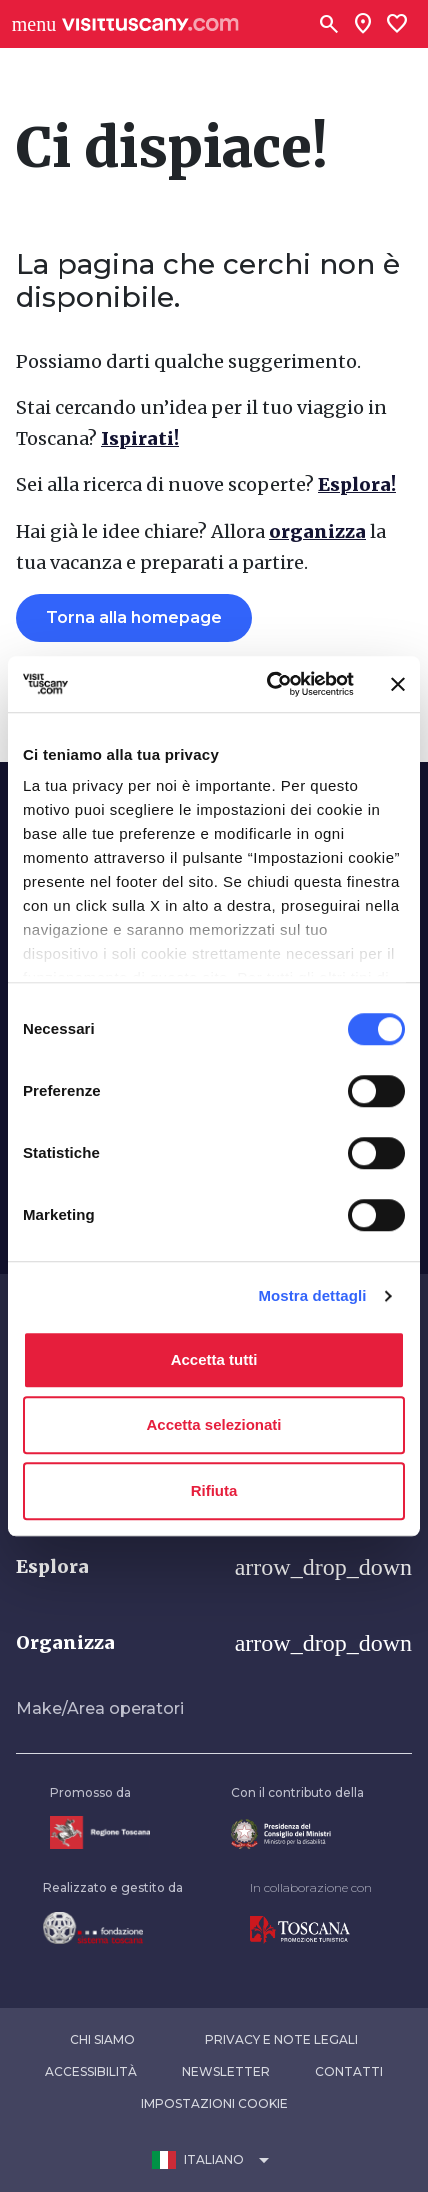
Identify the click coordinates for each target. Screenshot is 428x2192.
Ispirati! (140, 438)
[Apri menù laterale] (34, 24)
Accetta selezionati (213, 1424)
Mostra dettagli (312, 1295)
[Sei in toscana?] (363, 24)
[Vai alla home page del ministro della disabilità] (297, 1834)
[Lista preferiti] (397, 24)
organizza (317, 531)
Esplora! (357, 484)
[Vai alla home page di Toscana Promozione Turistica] (311, 1930)
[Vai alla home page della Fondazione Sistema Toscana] (113, 1928)
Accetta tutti (214, 1359)
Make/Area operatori (100, 1708)
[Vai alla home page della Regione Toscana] (100, 1832)
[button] (214, 1567)
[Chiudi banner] (398, 684)
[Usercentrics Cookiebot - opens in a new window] (269, 684)
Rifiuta (214, 1490)
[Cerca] (329, 24)
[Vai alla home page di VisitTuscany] (150, 24)
